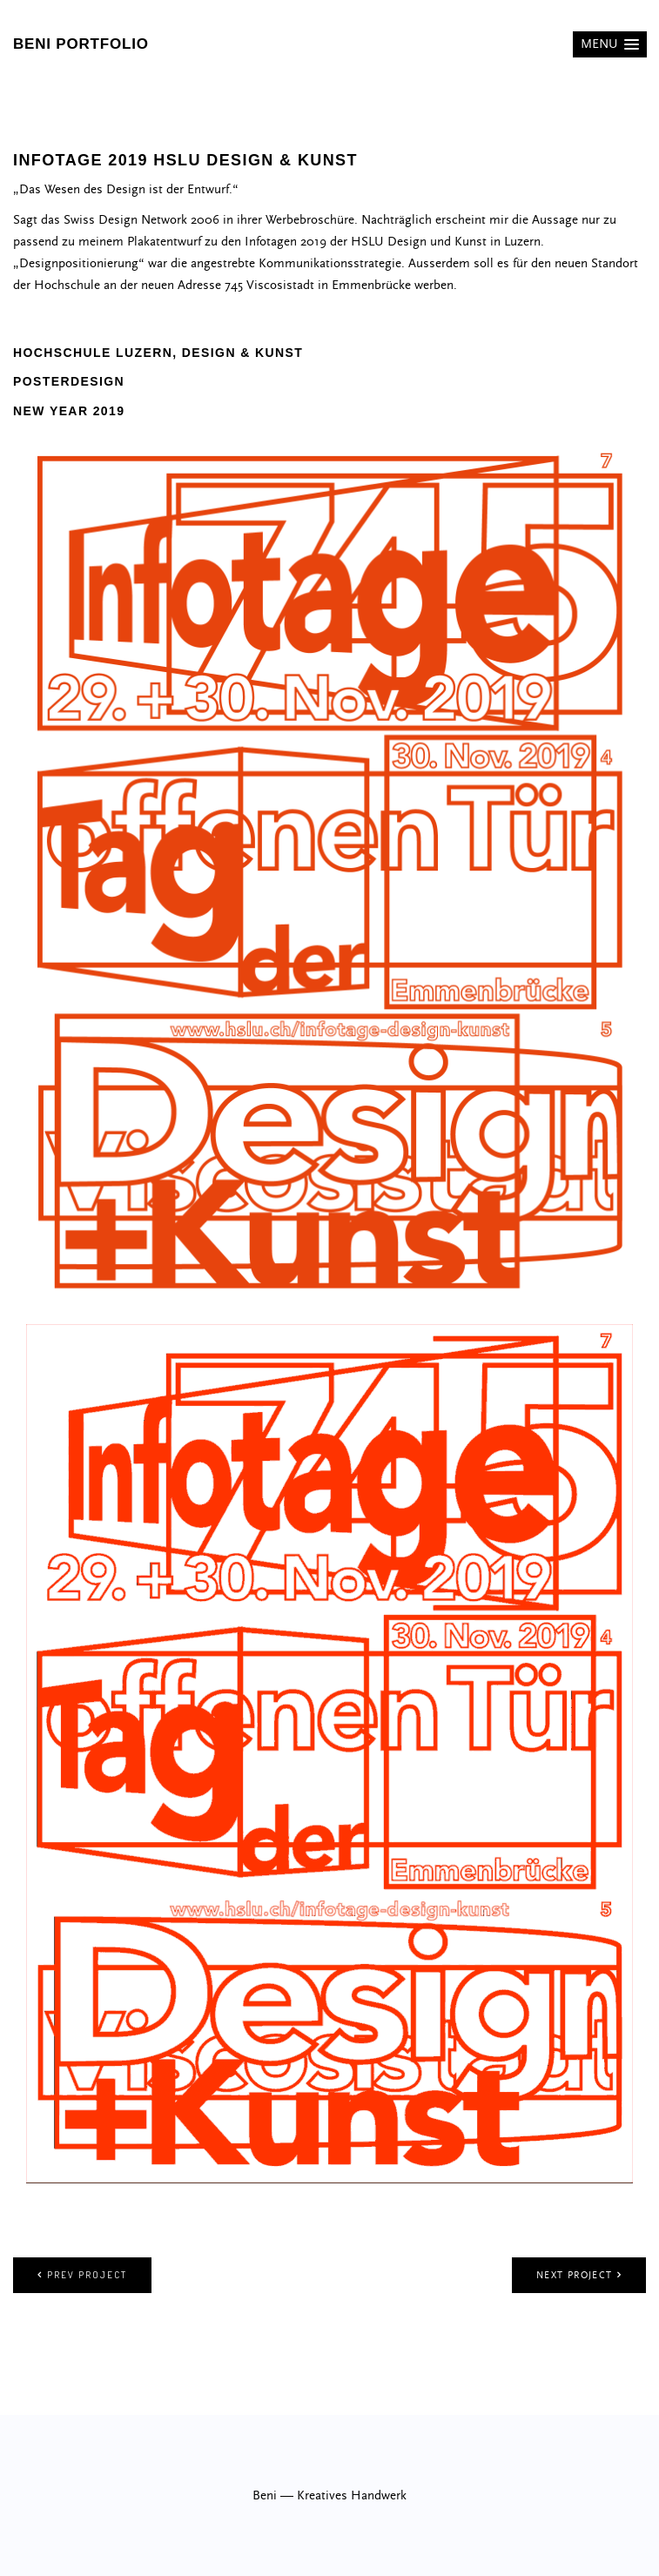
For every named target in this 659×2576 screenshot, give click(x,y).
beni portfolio (81, 44)
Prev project (82, 2275)
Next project (579, 2275)
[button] (610, 44)
